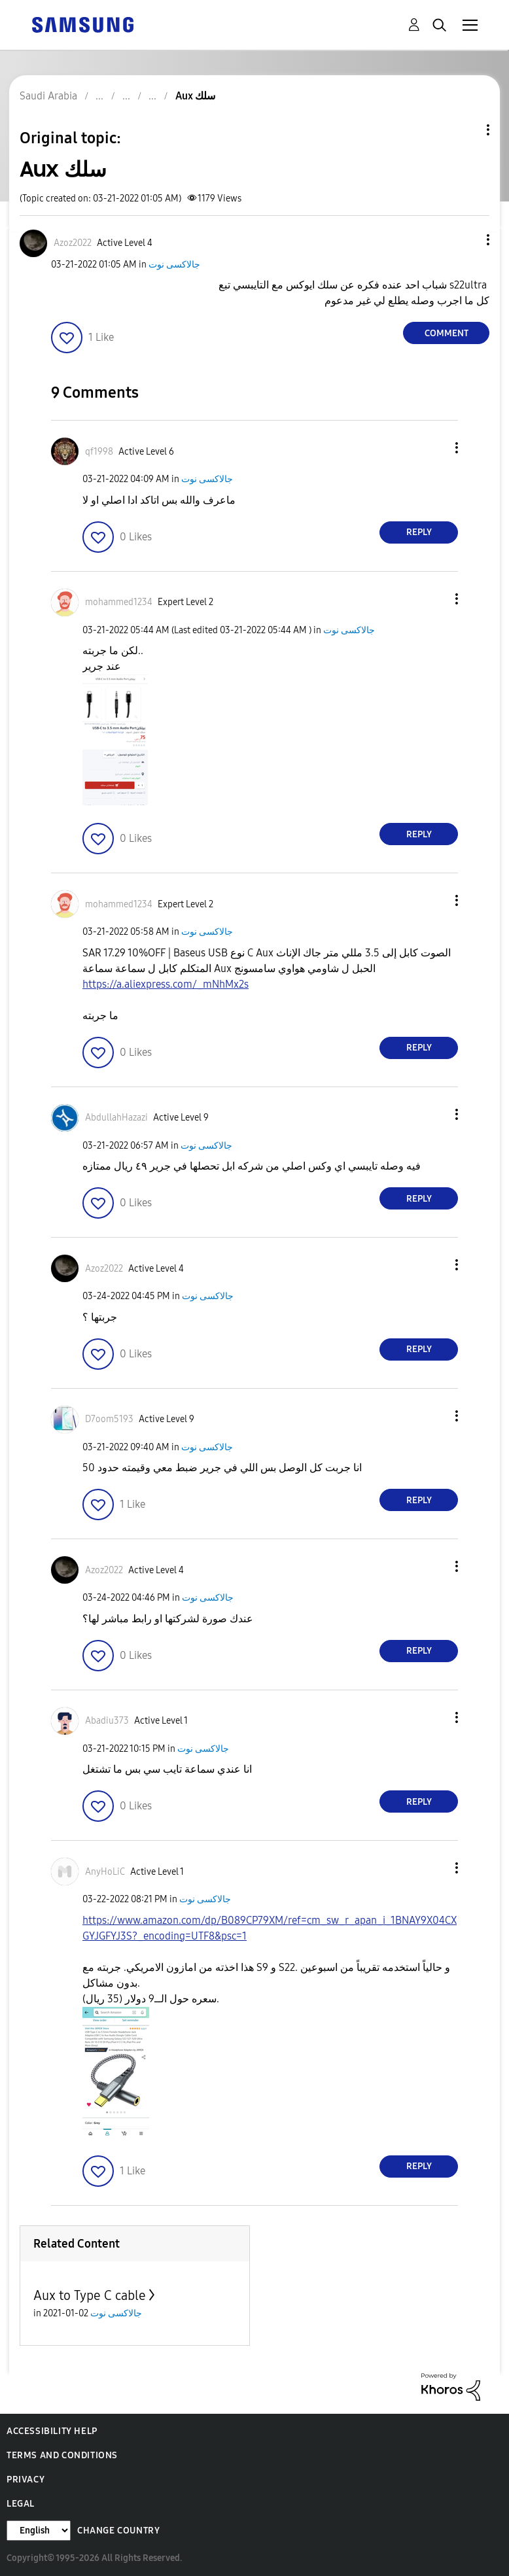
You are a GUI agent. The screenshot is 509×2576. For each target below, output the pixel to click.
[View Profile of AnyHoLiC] (105, 1871)
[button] (466, 240)
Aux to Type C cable (89, 2295)
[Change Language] (39, 2530)
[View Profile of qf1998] (99, 451)
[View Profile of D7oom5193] (109, 1419)
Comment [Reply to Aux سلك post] (446, 333)
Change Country (118, 2530)
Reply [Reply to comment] (419, 532)
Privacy (25, 2479)
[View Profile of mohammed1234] (118, 602)
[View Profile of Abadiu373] (107, 1720)
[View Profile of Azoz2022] (73, 243)
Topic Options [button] (465, 130)
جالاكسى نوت (174, 264)
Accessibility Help (52, 2431)
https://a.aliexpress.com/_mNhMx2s (165, 984)
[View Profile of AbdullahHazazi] (116, 1117)
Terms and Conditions (62, 2455)
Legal (21, 2503)
